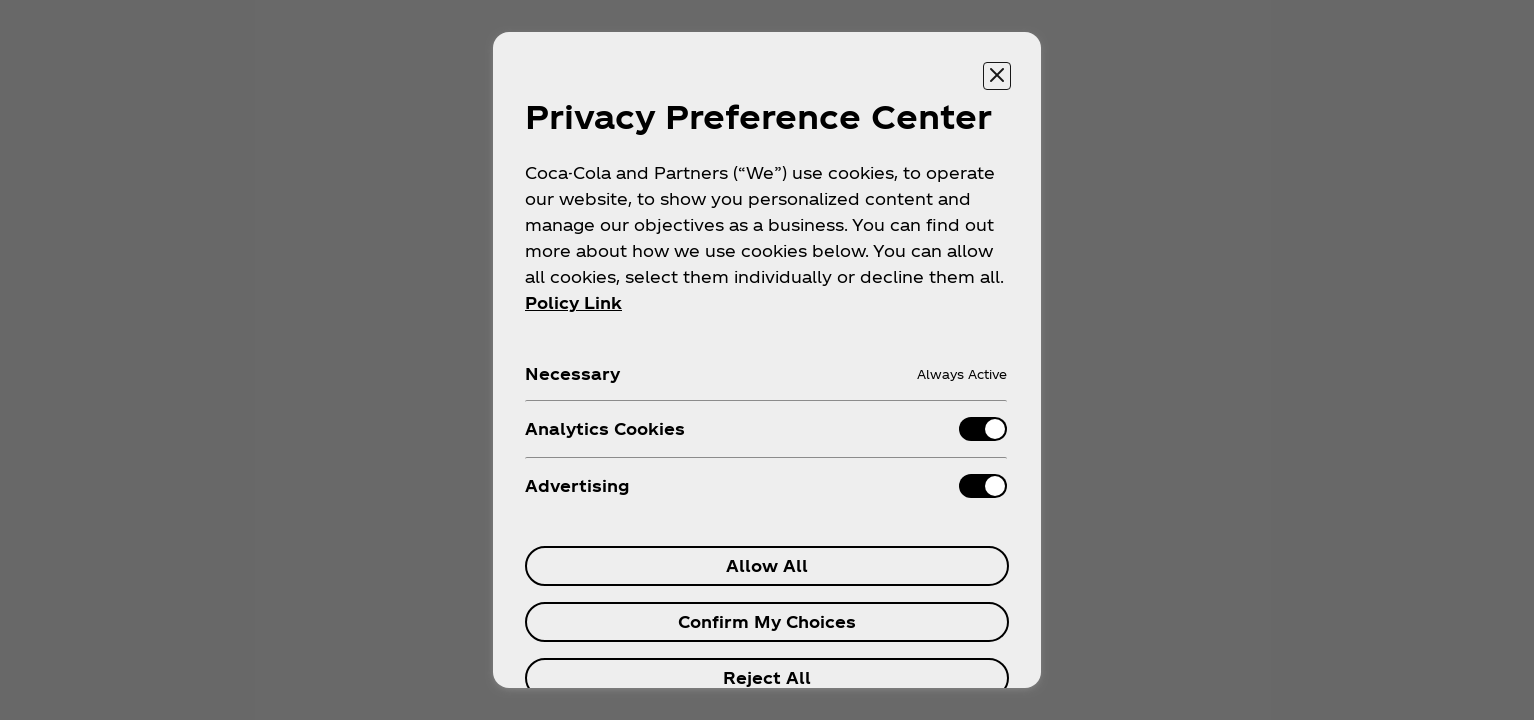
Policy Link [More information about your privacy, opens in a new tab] (573, 302)
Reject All (767, 677)
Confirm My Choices (767, 621)
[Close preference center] (997, 76)
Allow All (767, 565)
